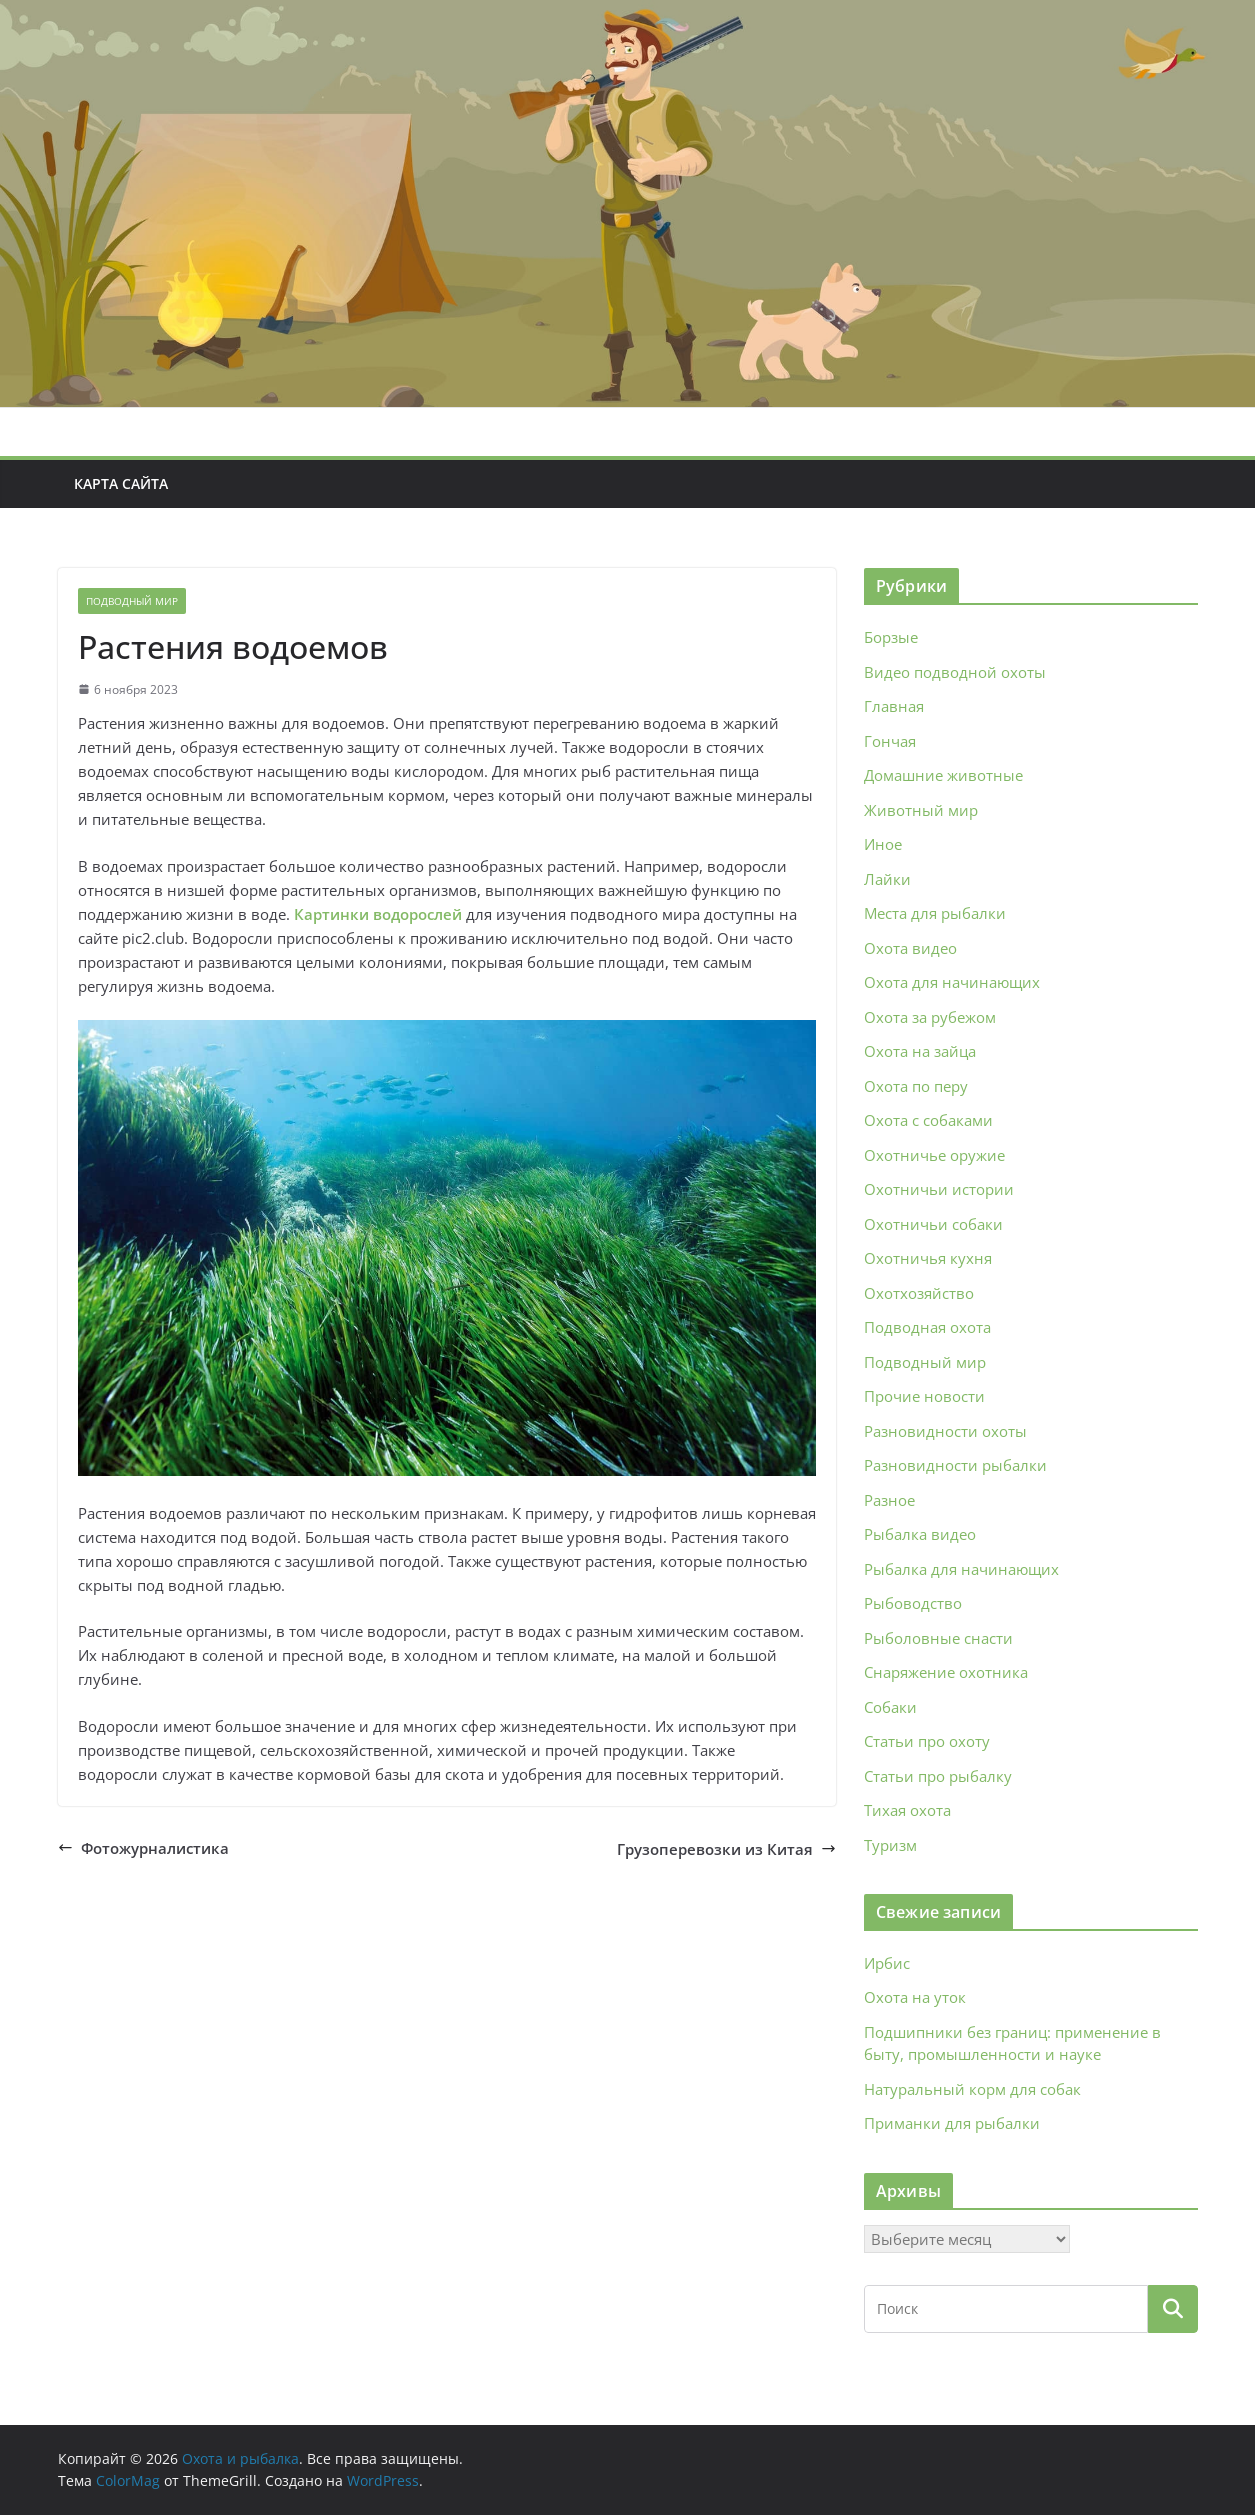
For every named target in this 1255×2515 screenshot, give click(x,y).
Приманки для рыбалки (952, 2123)
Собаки (890, 1707)
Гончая (890, 741)
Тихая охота (907, 1810)
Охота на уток (915, 1997)
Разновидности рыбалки (955, 1465)
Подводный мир (132, 601)
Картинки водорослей (378, 914)
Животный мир (921, 810)
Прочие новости (924, 1396)
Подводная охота (927, 1327)
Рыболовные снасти (938, 1638)
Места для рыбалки (935, 913)
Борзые (891, 637)
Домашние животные (943, 775)
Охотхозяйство (919, 1293)
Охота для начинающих (952, 982)
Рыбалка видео (920, 1534)
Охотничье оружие (934, 1155)
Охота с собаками (928, 1120)
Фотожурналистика (143, 1848)
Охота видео (910, 948)
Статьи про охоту (927, 1741)
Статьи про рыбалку (938, 1776)
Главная (894, 706)
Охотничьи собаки (933, 1224)
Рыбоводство (913, 1603)
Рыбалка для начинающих (961, 1569)
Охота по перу (916, 1086)
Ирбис (887, 1963)
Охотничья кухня (928, 1258)
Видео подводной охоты (955, 672)
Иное (883, 844)
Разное (889, 1500)
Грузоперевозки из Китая (726, 1849)
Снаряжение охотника (946, 1672)
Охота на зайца (920, 1051)
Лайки (887, 879)
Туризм (890, 1845)
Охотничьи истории (939, 1189)
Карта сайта (121, 483)
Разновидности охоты (945, 1431)
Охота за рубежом (930, 1017)
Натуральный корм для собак (972, 2089)
